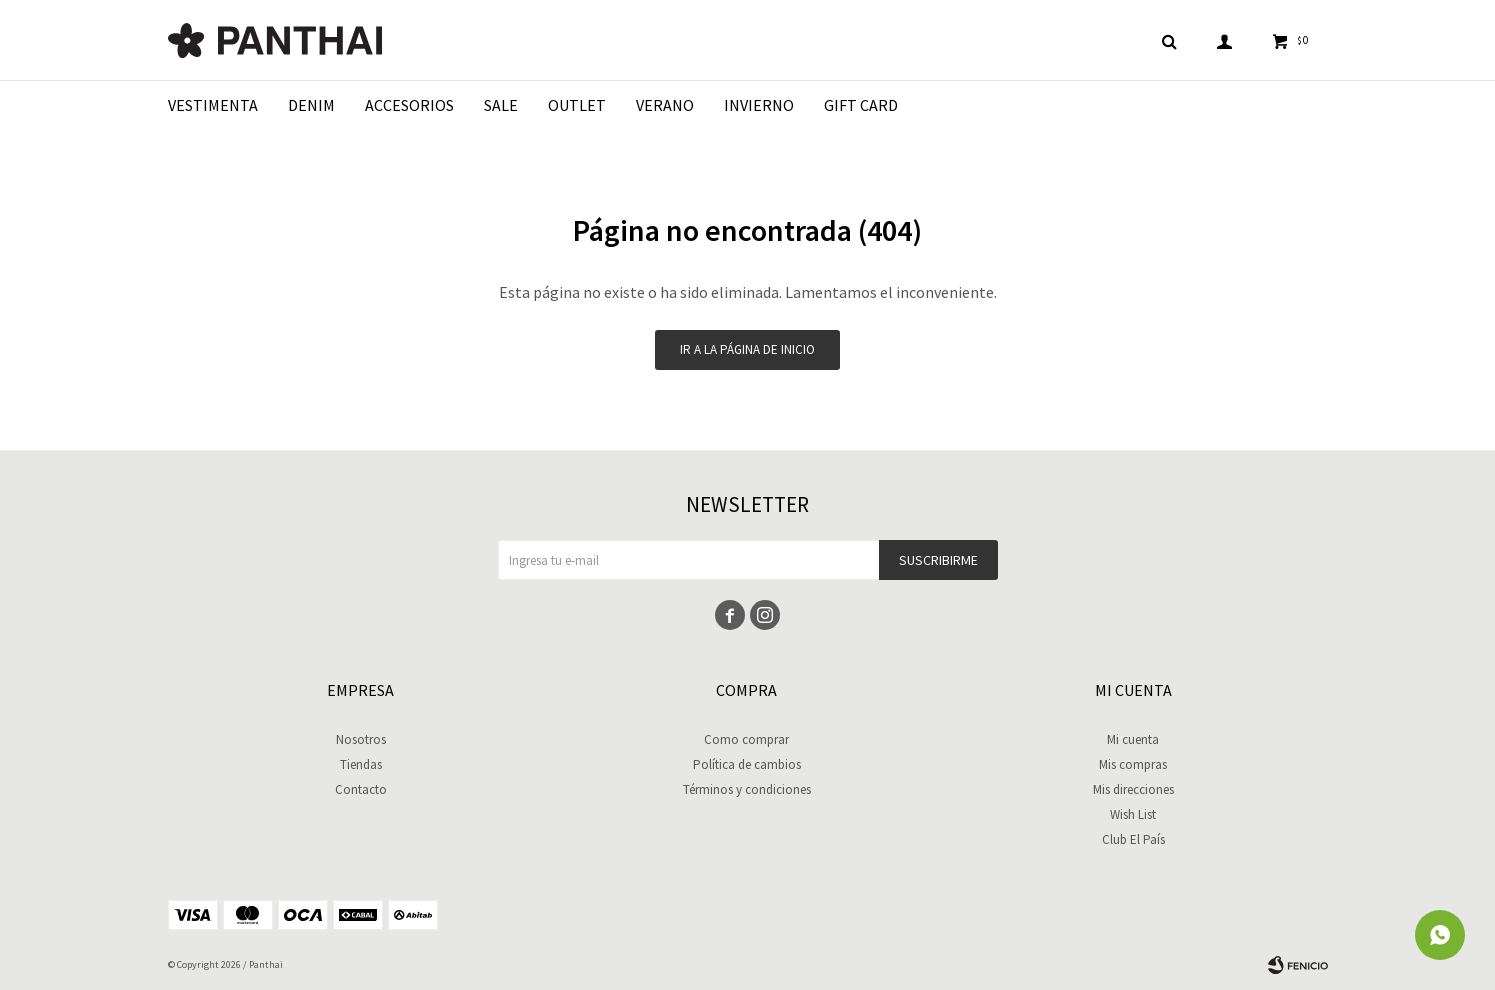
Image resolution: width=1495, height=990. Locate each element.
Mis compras (1133, 764)
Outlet (577, 105)
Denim (311, 105)
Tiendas (361, 764)
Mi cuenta (1133, 739)
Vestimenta (213, 105)
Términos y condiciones (747, 789)
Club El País (1133, 839)
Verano (665, 105)
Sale (501, 105)
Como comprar (746, 739)
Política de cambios (747, 764)
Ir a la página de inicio (747, 349)
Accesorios (409, 105)
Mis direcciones (1133, 789)
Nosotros (361, 739)
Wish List (1133, 814)
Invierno (759, 105)
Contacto (361, 789)
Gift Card (861, 105)
